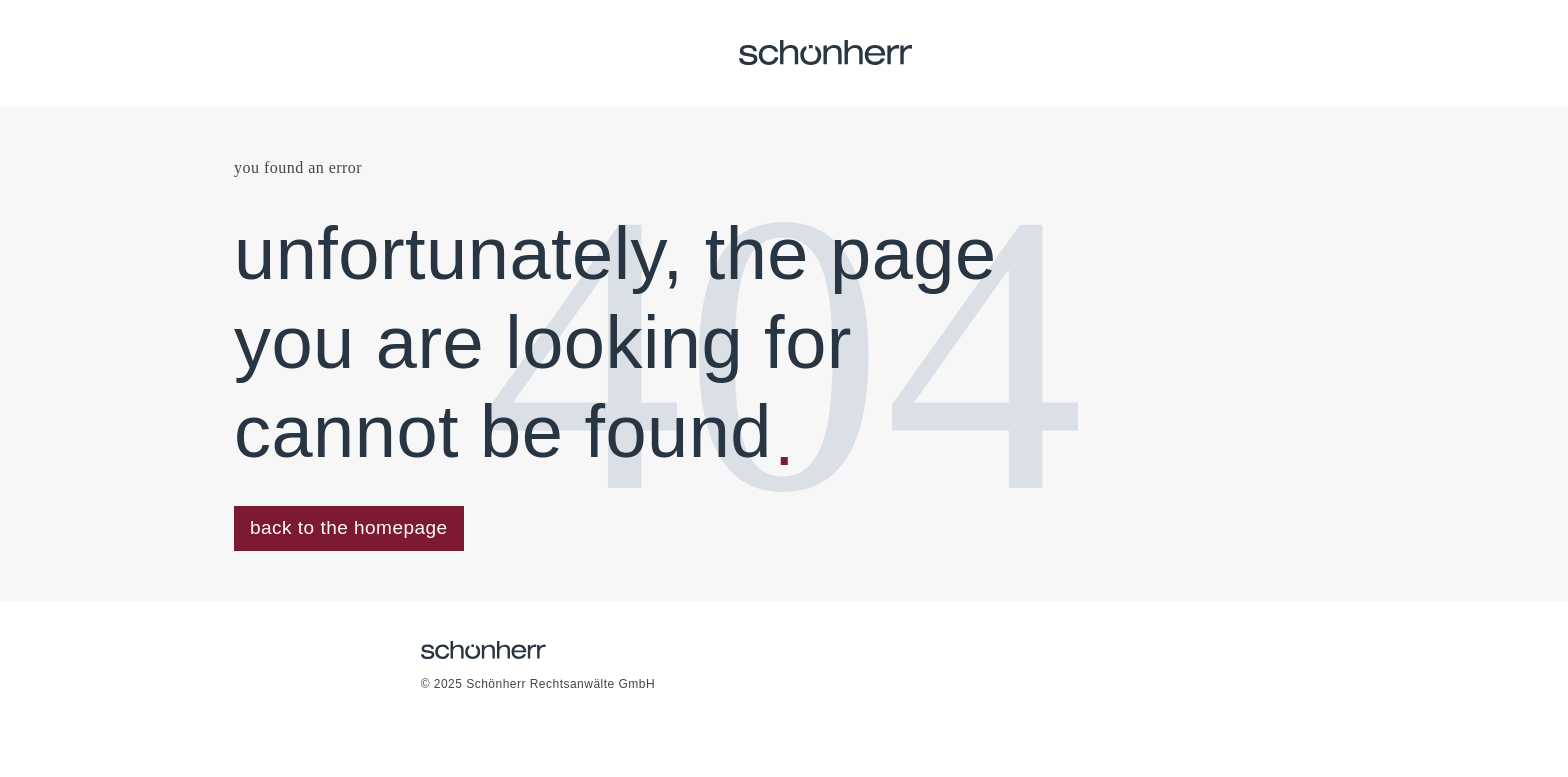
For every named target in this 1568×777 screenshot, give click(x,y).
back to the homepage (349, 527)
